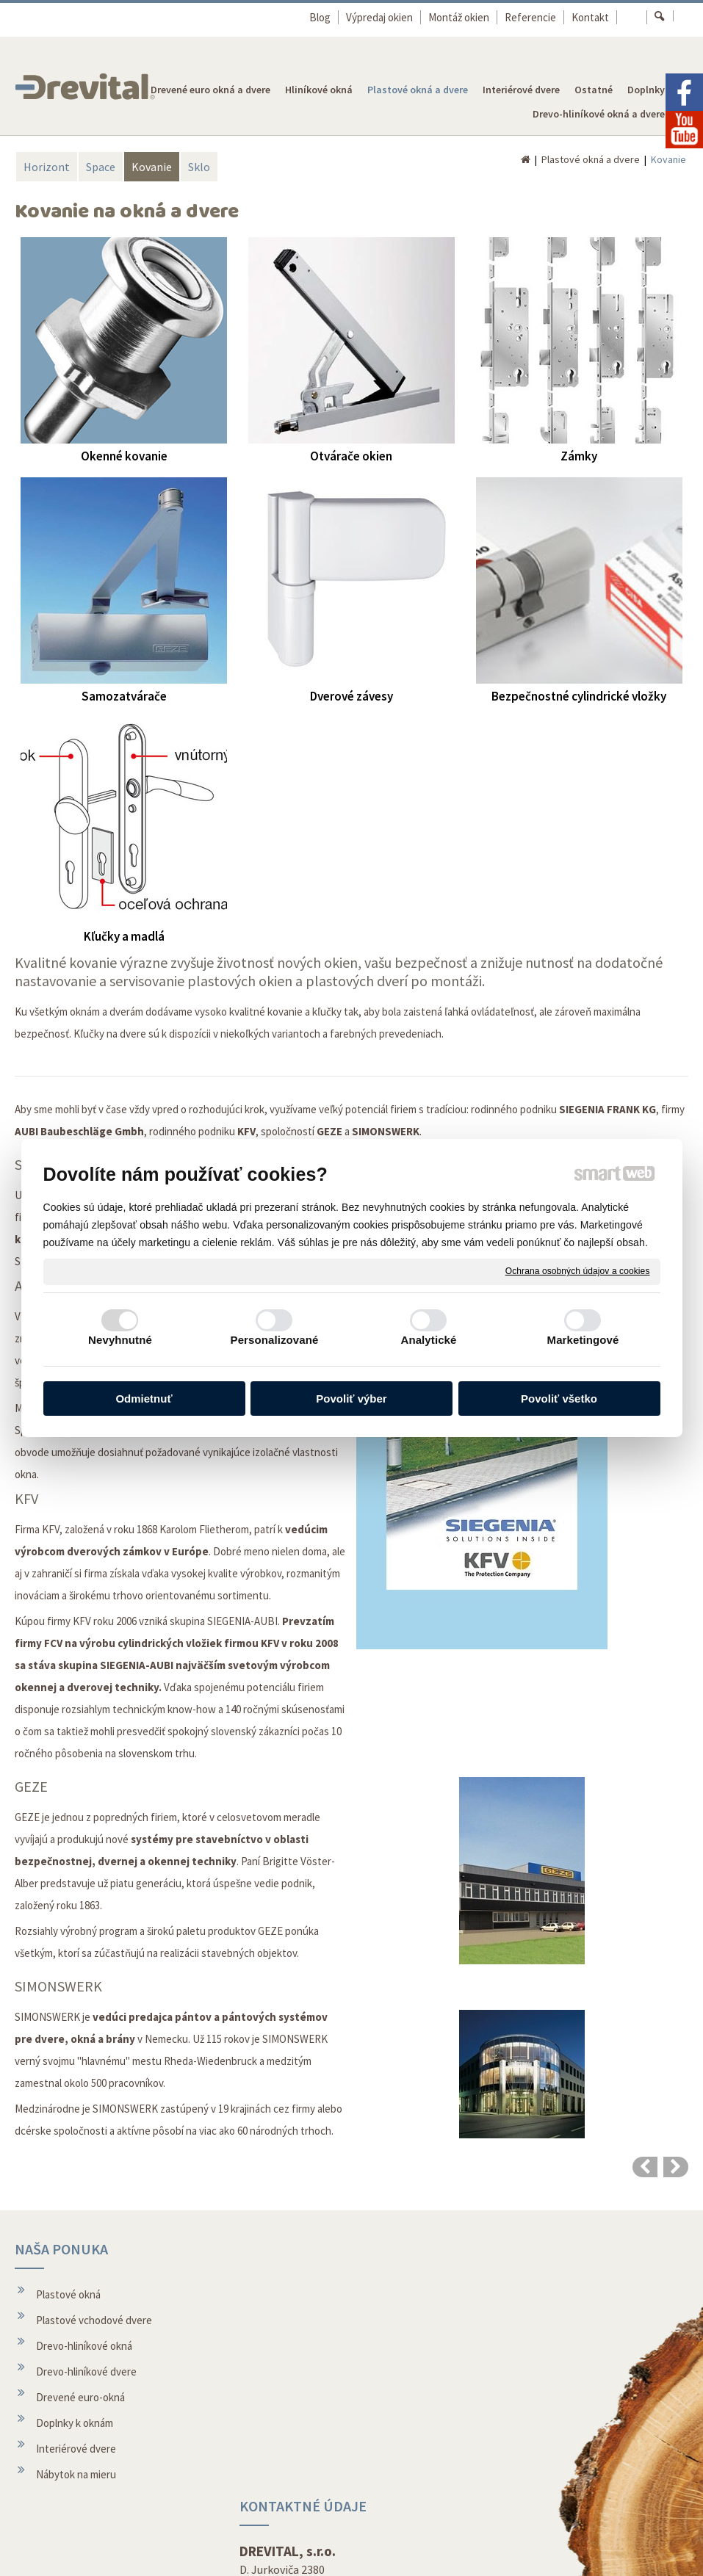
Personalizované (275, 1340)
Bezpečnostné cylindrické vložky (578, 696)
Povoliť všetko (559, 1398)
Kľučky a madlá (124, 936)
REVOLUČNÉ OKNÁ (624, 2249)
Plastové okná (68, 2294)
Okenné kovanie (124, 456)
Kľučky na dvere (109, 1034)
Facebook (513, 2485)
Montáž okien (294, 2416)
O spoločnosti (296, 2442)
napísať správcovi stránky (324, 2554)
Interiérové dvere (76, 2449)
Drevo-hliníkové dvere (86, 2371)
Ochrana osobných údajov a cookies (577, 1271)
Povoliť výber (351, 1398)
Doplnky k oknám (74, 2423)
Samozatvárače (124, 696)
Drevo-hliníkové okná (84, 2346)
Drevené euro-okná (80, 2397)
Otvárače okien (351, 456)
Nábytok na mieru (76, 2474)
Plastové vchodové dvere (94, 2320)
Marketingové (583, 1340)
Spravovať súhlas (565, 2554)
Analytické (428, 1340)
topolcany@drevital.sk (315, 2345)
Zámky (578, 456)
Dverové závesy (351, 696)
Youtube (510, 2510)
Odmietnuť (143, 1398)
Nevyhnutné (120, 1340)
